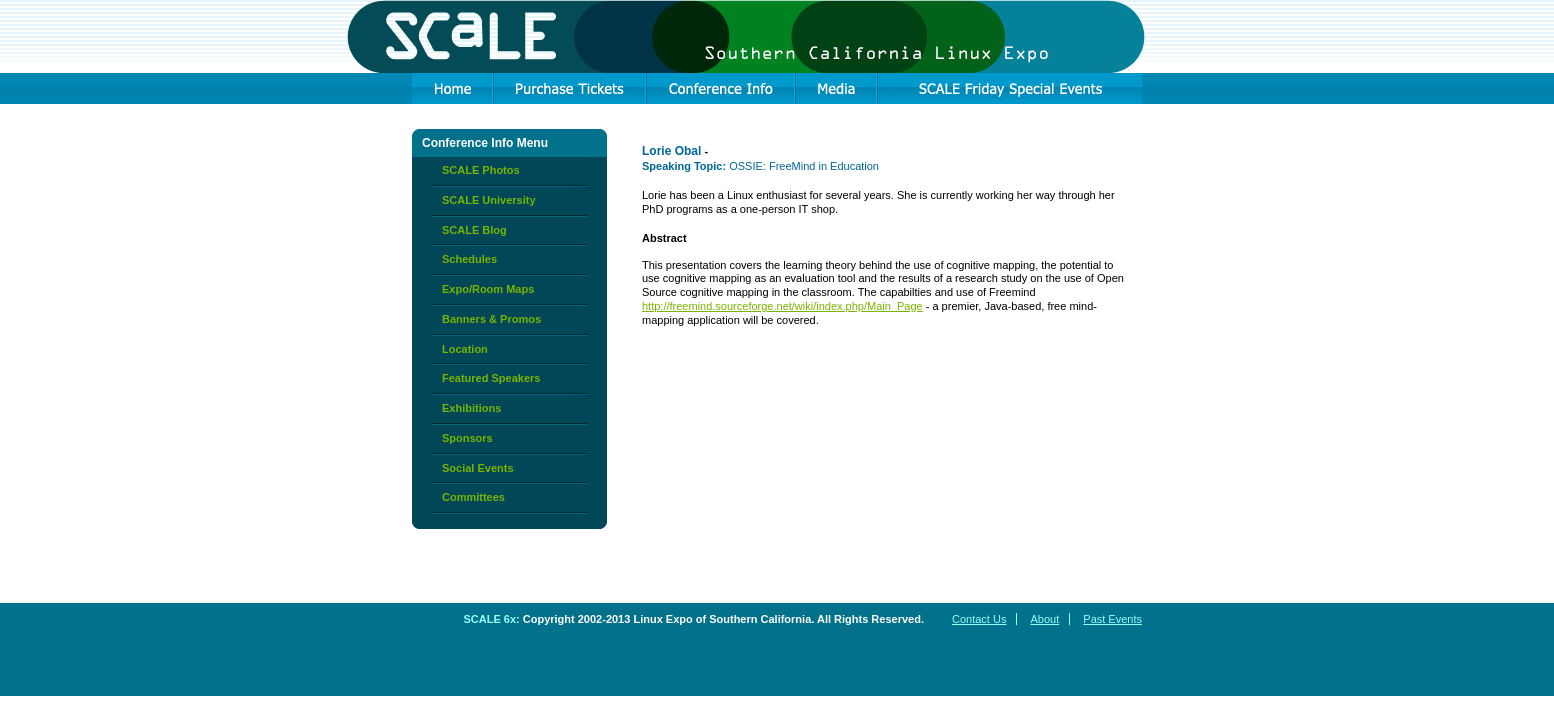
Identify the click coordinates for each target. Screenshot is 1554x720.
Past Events (1112, 619)
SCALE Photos (481, 170)
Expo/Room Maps (488, 289)
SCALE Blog (474, 230)
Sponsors (467, 438)
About (1044, 619)
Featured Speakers (491, 378)
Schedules (469, 259)
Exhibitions (471, 408)
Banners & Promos (491, 319)
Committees (473, 497)
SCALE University (489, 200)
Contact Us (979, 619)
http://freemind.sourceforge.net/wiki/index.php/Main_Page (782, 306)
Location (465, 349)
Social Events (478, 468)
